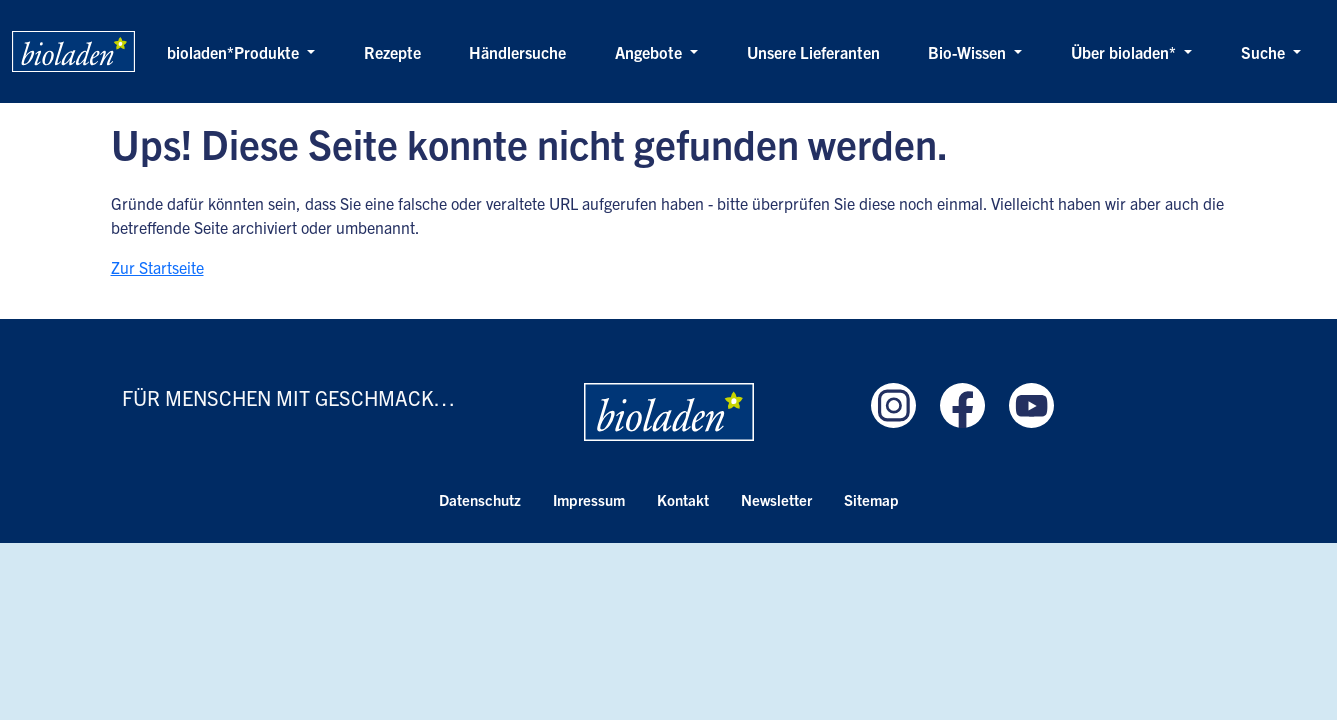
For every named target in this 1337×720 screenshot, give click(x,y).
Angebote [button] (650, 52)
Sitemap (871, 499)
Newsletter (776, 499)
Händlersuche (517, 52)
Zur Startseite (157, 267)
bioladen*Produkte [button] (235, 52)
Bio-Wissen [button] (969, 52)
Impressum (589, 499)
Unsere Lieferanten (813, 52)
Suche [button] (1265, 52)
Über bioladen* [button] (1125, 52)
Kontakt (683, 499)
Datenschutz (480, 499)
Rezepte (392, 52)
